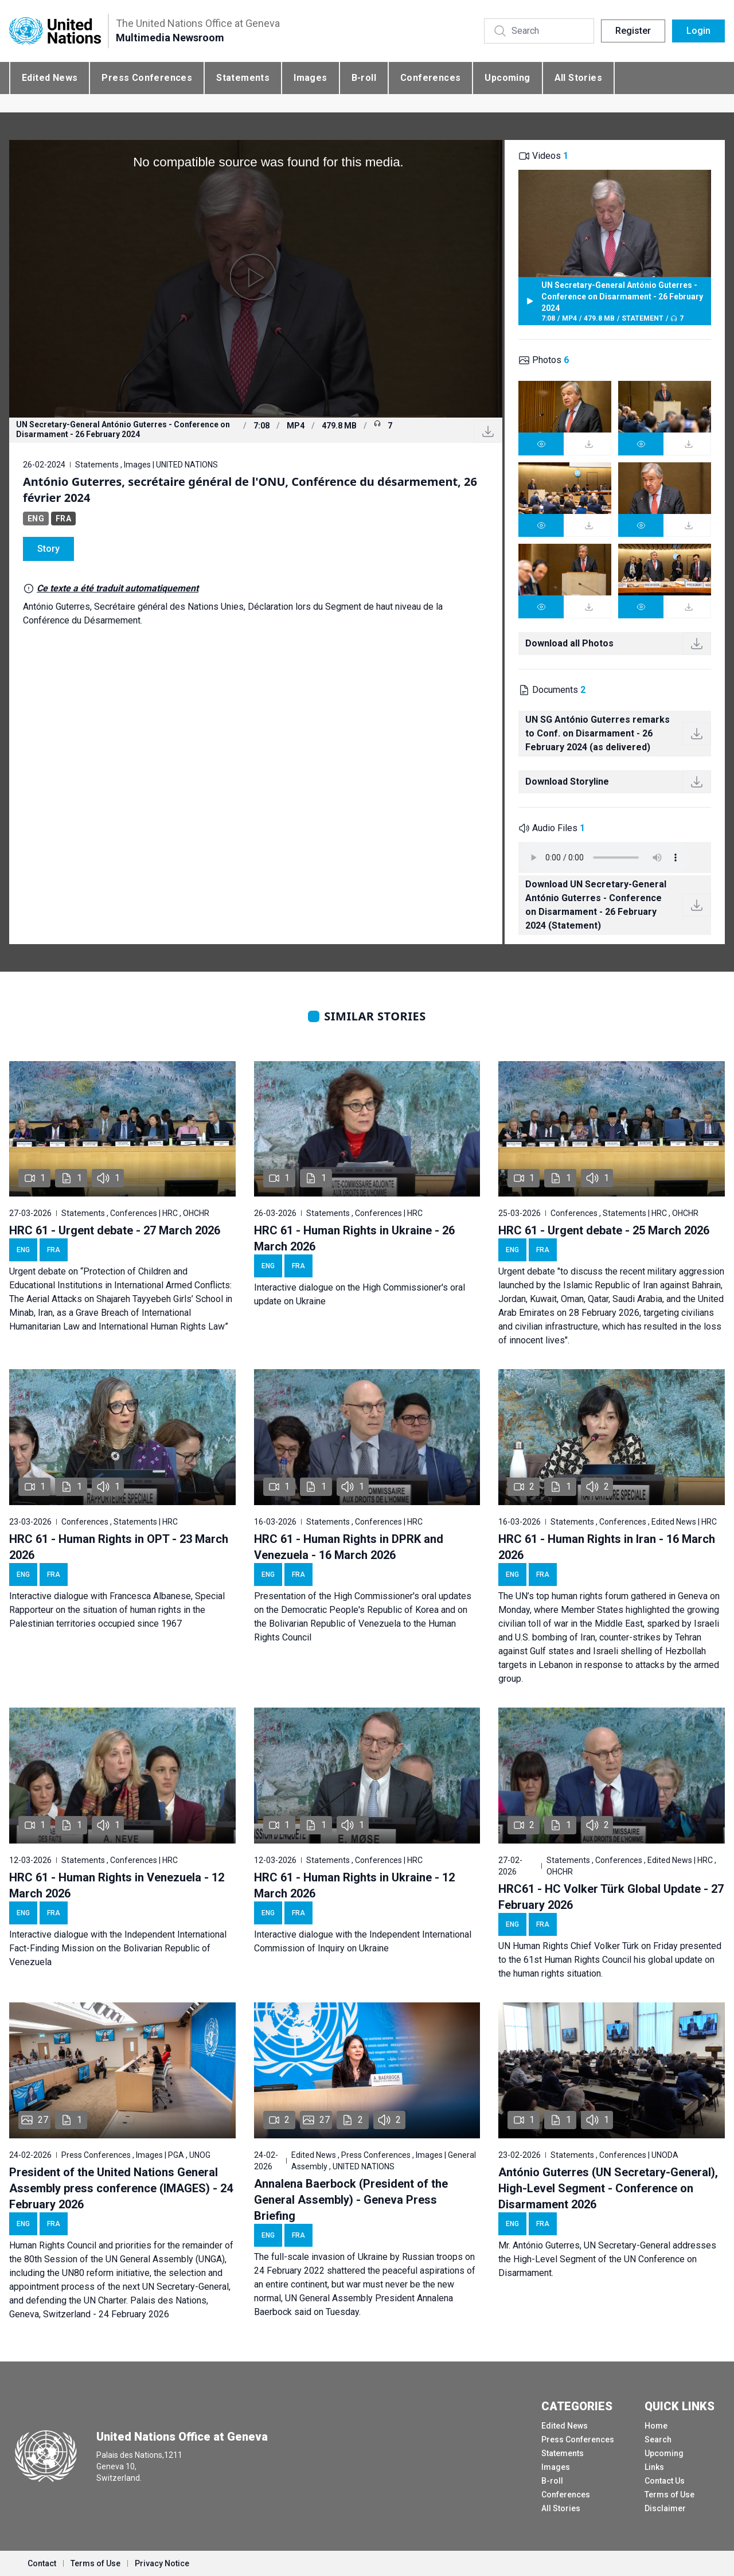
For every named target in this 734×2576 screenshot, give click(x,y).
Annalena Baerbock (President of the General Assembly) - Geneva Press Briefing (351, 2200)
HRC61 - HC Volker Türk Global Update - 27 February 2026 (611, 1897)
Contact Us (665, 2480)
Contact (42, 2563)
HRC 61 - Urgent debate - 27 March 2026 (114, 1230)
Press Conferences (146, 77)
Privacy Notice (162, 2563)
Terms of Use (669, 2494)
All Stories (578, 77)
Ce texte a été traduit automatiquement (117, 588)
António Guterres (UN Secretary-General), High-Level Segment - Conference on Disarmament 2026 (608, 2188)
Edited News (49, 77)
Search (658, 2439)
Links (654, 2467)
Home (656, 2425)
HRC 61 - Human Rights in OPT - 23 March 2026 (118, 1547)
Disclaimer (665, 2508)
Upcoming (507, 77)
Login (698, 30)
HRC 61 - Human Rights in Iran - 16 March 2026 (606, 1547)
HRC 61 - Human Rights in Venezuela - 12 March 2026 (116, 1885)
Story (48, 548)
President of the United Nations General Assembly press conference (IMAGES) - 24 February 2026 (121, 2188)
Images (310, 77)
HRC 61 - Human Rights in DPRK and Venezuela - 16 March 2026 (348, 1547)
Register (633, 30)
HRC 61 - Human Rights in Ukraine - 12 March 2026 (354, 1885)
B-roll (364, 77)
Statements (243, 77)
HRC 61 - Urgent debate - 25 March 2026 (603, 1230)
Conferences (430, 77)
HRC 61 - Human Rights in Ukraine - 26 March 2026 (354, 1238)
